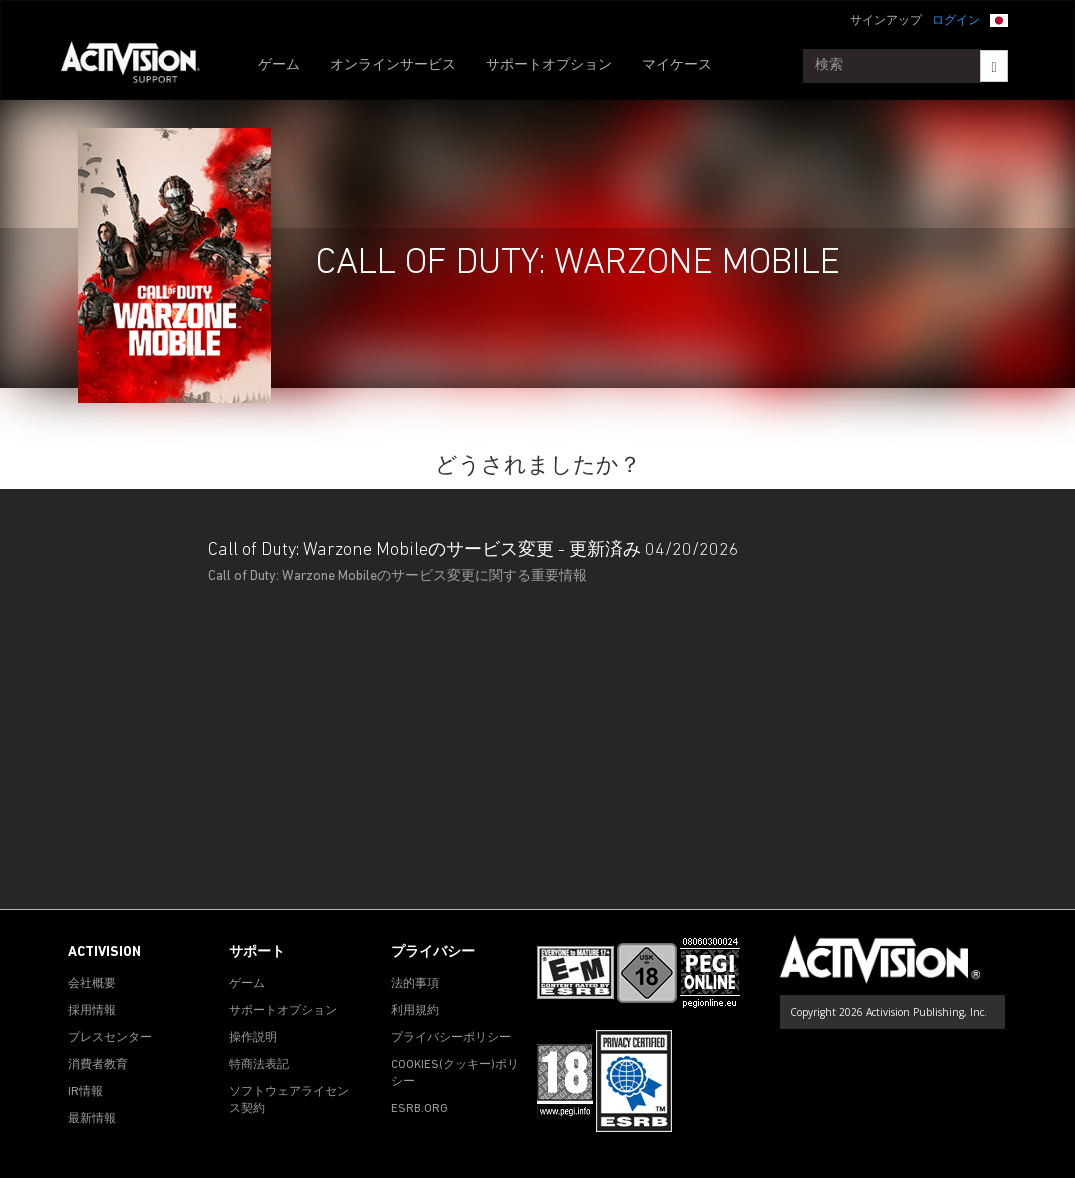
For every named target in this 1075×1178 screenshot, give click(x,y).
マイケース (677, 65)
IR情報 (85, 1092)
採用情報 (92, 1011)
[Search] (993, 66)
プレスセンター (110, 1038)
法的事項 (415, 984)
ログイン (956, 21)
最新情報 (92, 1119)
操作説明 (253, 1038)
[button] (999, 19)
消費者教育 (98, 1065)
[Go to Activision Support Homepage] (140, 66)
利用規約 (415, 1011)
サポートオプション (549, 65)
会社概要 (92, 984)
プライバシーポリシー (451, 1038)
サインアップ (886, 21)
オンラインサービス (393, 65)
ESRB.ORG (419, 1109)
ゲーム (279, 65)
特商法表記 (259, 1065)
